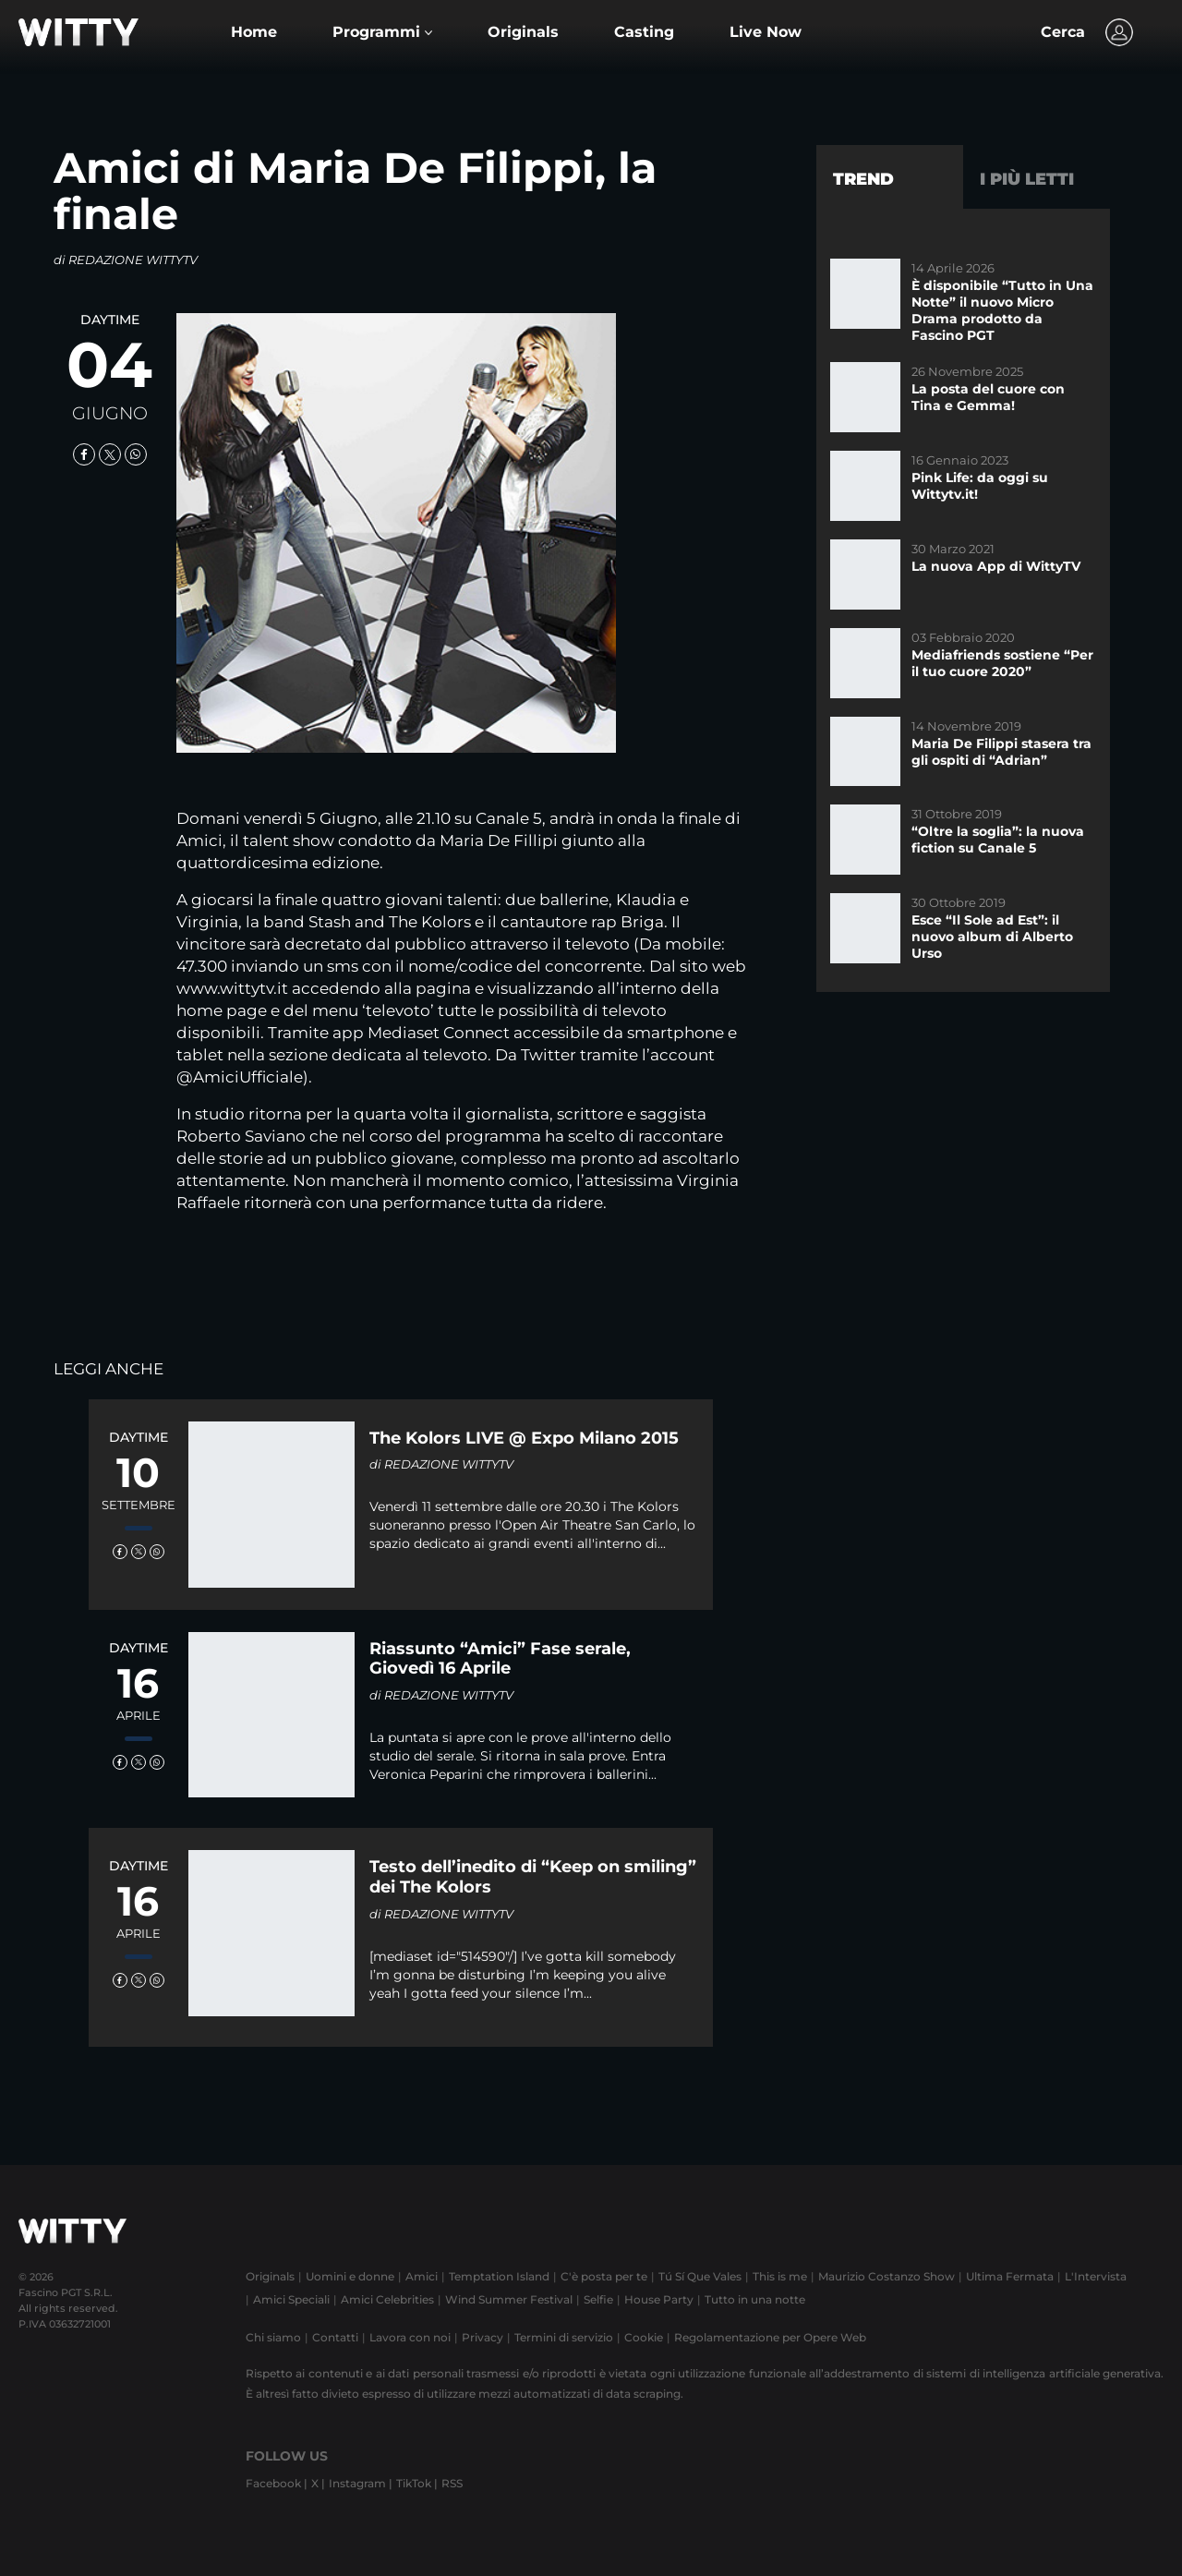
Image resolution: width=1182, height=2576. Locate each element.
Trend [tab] (863, 179)
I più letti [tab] (1027, 179)
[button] (382, 32)
